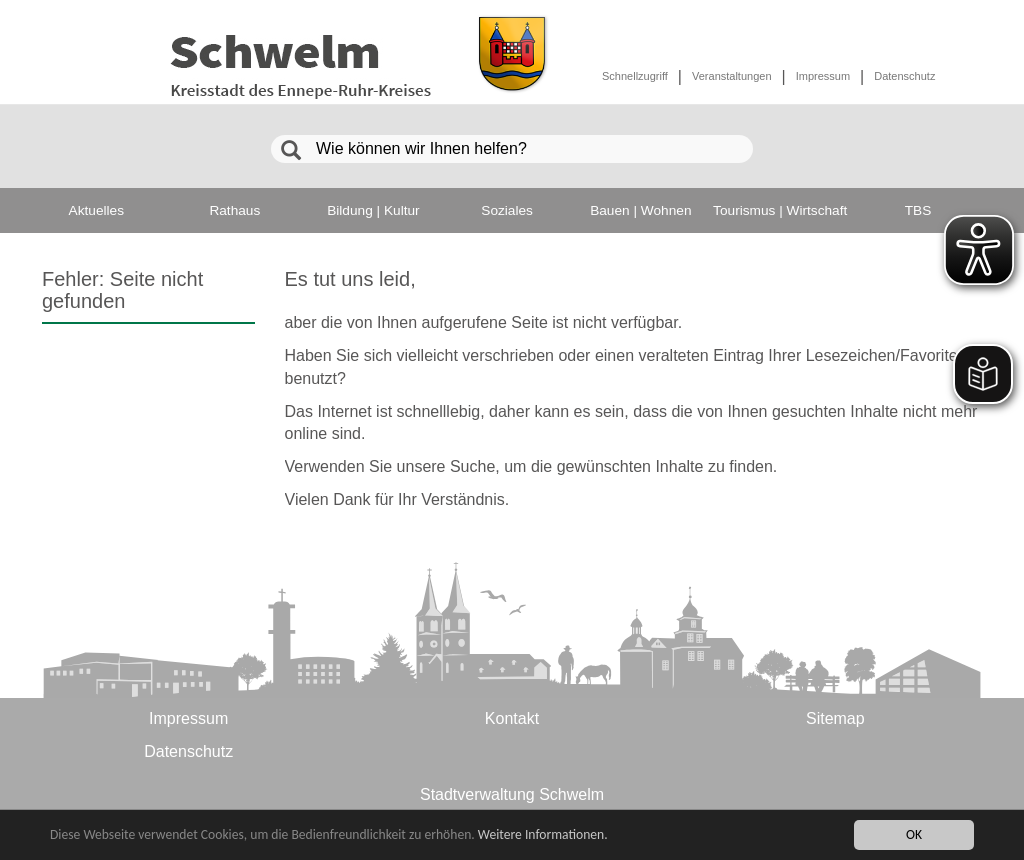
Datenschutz (904, 76)
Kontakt (512, 718)
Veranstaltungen (732, 76)
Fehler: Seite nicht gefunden (122, 290)
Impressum (823, 76)
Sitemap (835, 718)
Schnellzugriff (635, 76)
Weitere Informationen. (543, 835)
